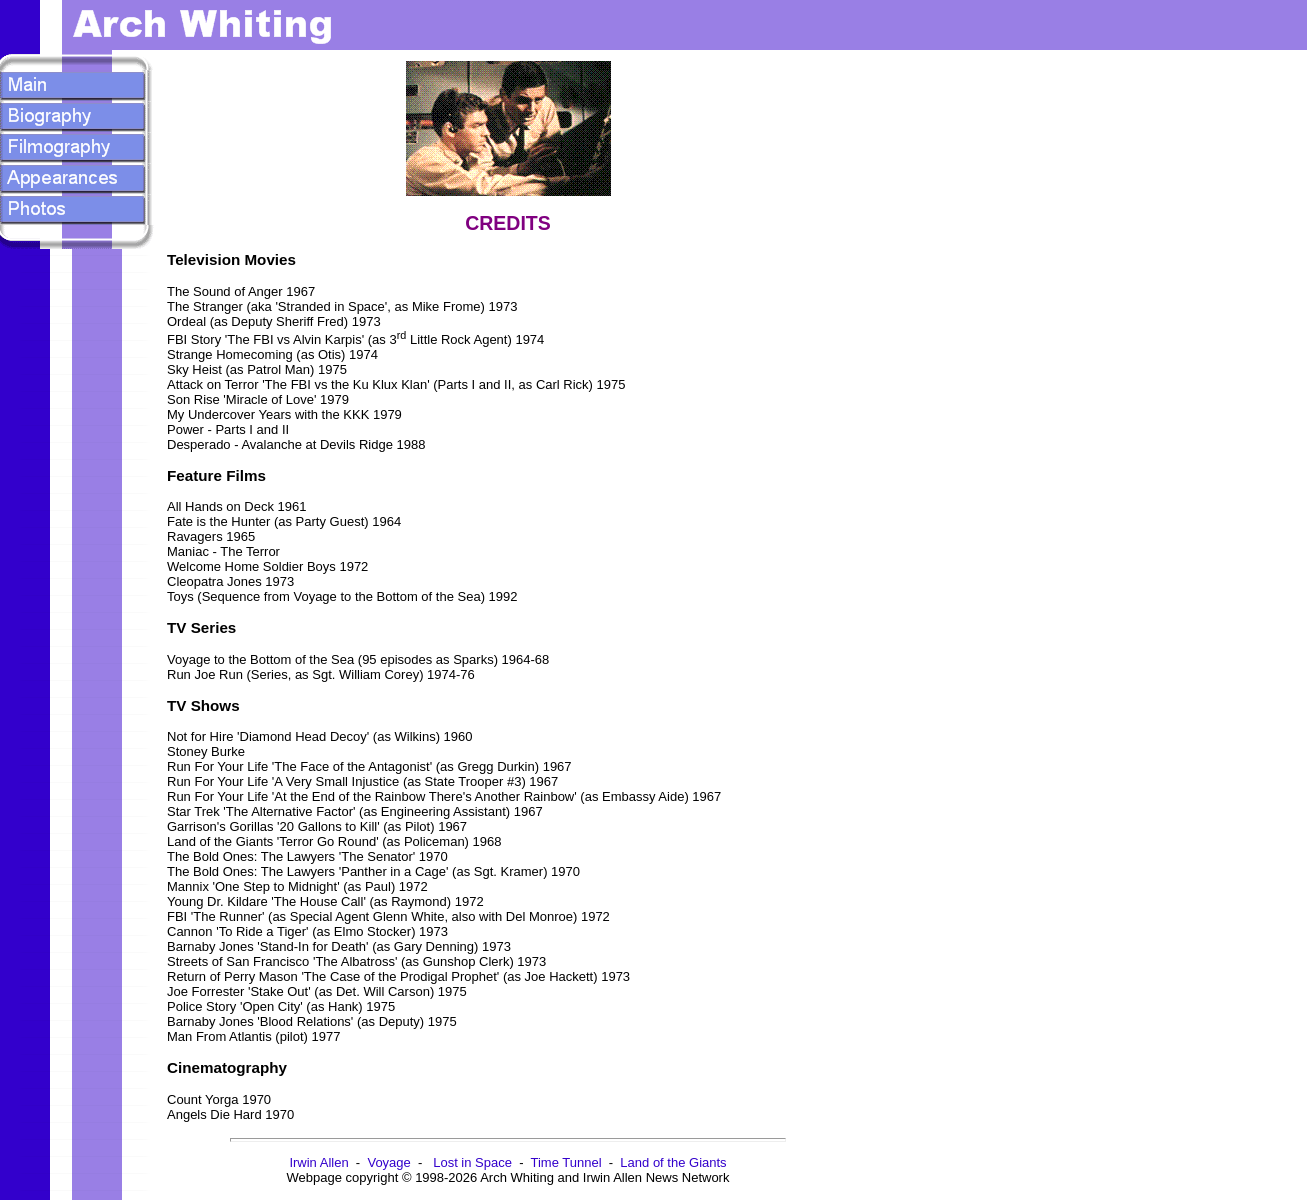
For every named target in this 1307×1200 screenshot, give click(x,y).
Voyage (388, 1162)
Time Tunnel (566, 1162)
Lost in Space (472, 1162)
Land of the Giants (673, 1162)
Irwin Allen (318, 1162)
